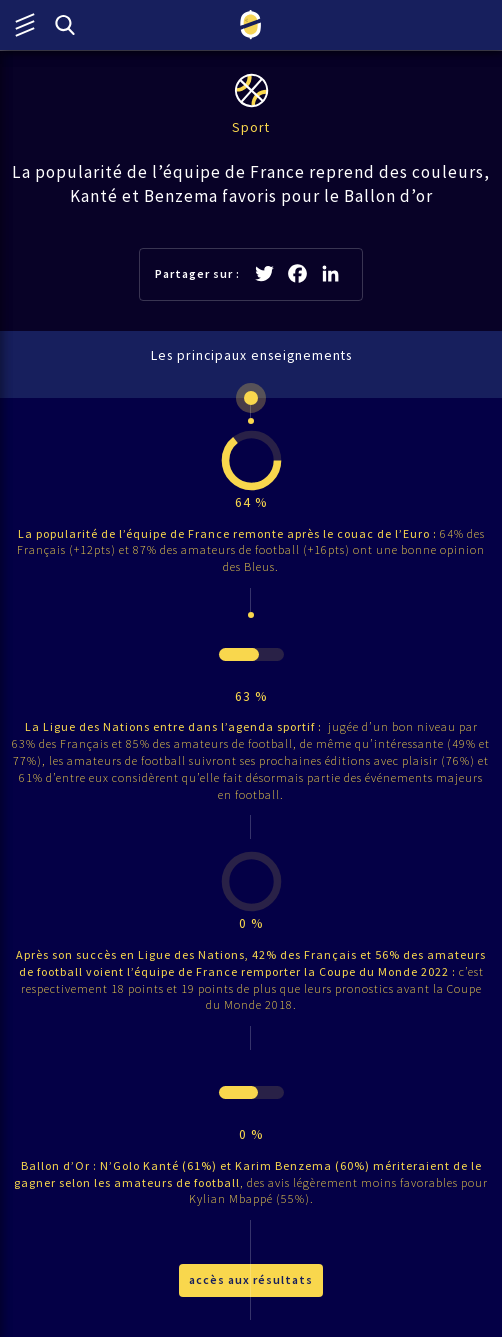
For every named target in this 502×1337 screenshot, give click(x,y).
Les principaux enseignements (251, 355)
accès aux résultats (251, 1279)
